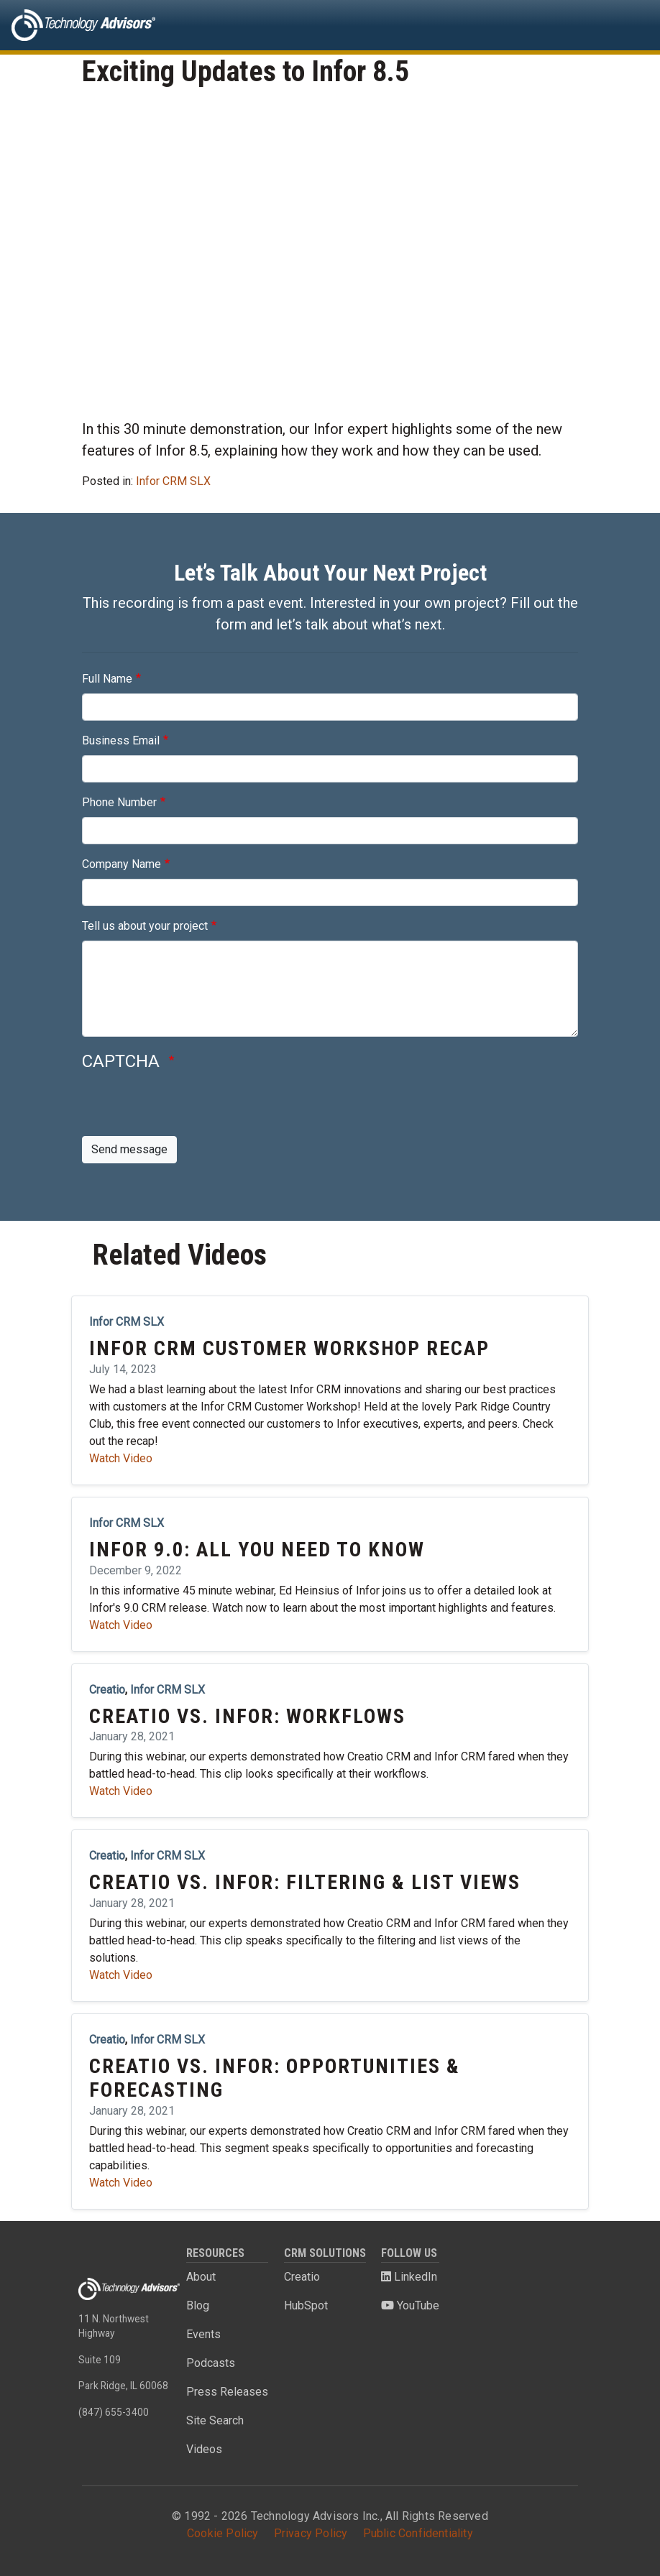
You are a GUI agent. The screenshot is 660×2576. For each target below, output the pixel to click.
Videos (204, 2449)
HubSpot (306, 2305)
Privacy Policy (311, 2533)
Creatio (302, 2277)
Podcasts (210, 2363)
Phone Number (119, 802)
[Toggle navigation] (628, 25)
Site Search (215, 2420)
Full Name (107, 678)
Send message (129, 1149)
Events (203, 2334)
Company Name (121, 864)
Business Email (121, 740)
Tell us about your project (145, 926)
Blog (197, 2305)
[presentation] (191, 1108)
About (201, 2277)
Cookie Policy (223, 2533)
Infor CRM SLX (173, 481)
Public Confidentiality (418, 2533)
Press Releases (227, 2392)
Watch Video (120, 1458)
